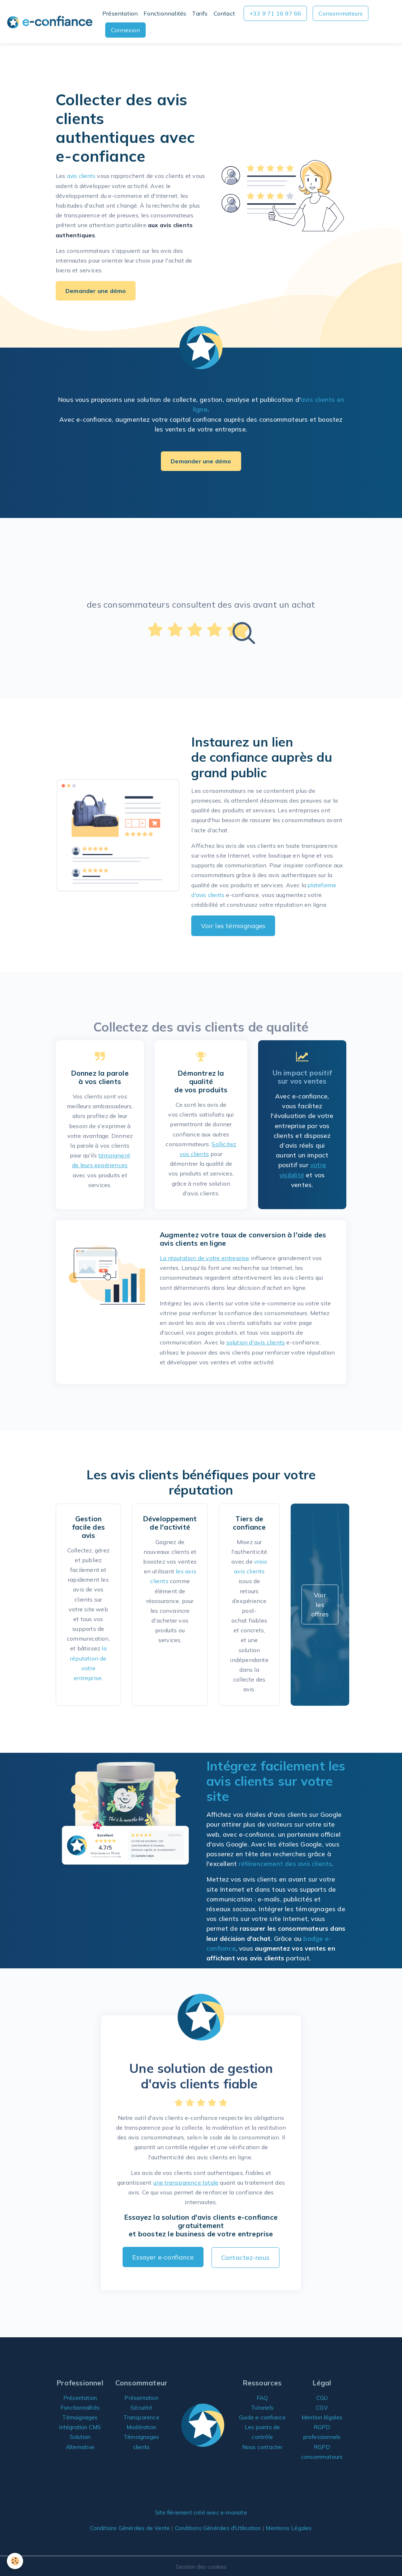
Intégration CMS (80, 2426)
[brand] (50, 21)
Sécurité (142, 2406)
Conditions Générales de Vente (125, 2526)
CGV (322, 2406)
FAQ (262, 2396)
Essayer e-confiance (163, 2257)
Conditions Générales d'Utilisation (218, 2526)
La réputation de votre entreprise (204, 1258)
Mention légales (322, 2416)
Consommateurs (340, 13)
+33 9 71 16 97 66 (275, 13)
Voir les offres (320, 1604)
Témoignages (79, 2416)
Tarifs (200, 13)
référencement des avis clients (285, 1863)
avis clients (82, 175)
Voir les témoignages (233, 926)
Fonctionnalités (165, 13)
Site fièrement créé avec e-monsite (201, 2511)
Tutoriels (262, 2406)
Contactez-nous (245, 2257)
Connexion (125, 30)
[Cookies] (15, 2561)
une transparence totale (186, 2182)
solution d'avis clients (255, 1342)
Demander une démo (95, 290)
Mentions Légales (294, 2526)
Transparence (141, 2416)
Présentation (120, 13)
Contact (224, 13)
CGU (322, 2396)
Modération (141, 2426)
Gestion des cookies (201, 2565)
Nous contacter (262, 2455)
